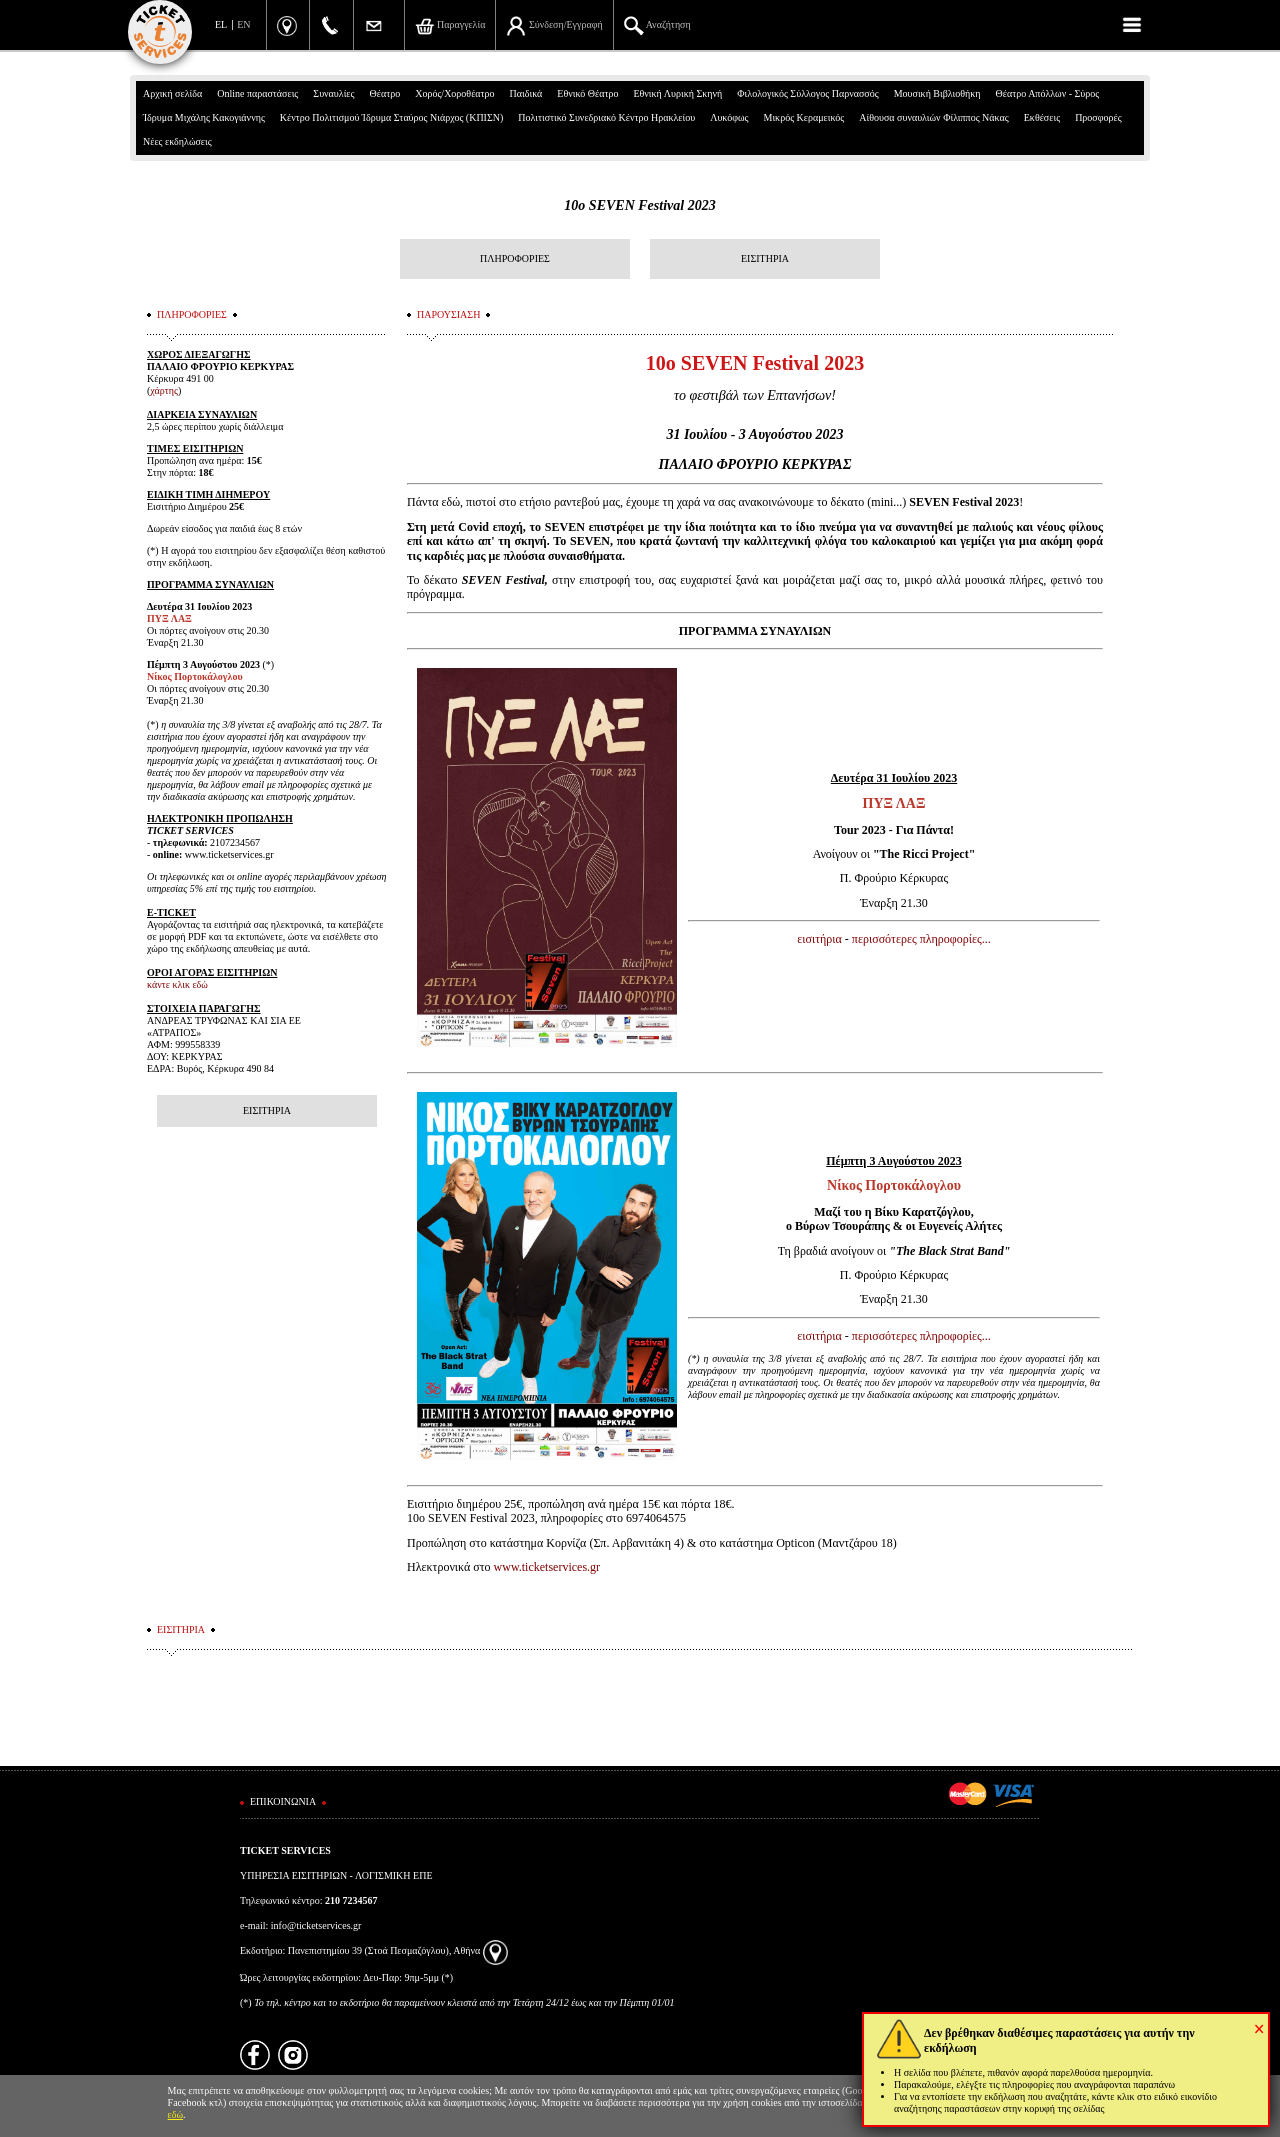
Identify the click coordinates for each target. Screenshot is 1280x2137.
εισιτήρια (819, 939)
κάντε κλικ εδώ (177, 984)
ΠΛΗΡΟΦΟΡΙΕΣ (515, 258)
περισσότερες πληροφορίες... (921, 939)
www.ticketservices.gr (547, 1567)
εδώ (176, 2114)
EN (243, 24)
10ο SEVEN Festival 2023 (639, 205)
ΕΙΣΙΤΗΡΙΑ (765, 258)
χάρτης (164, 390)
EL (221, 24)
